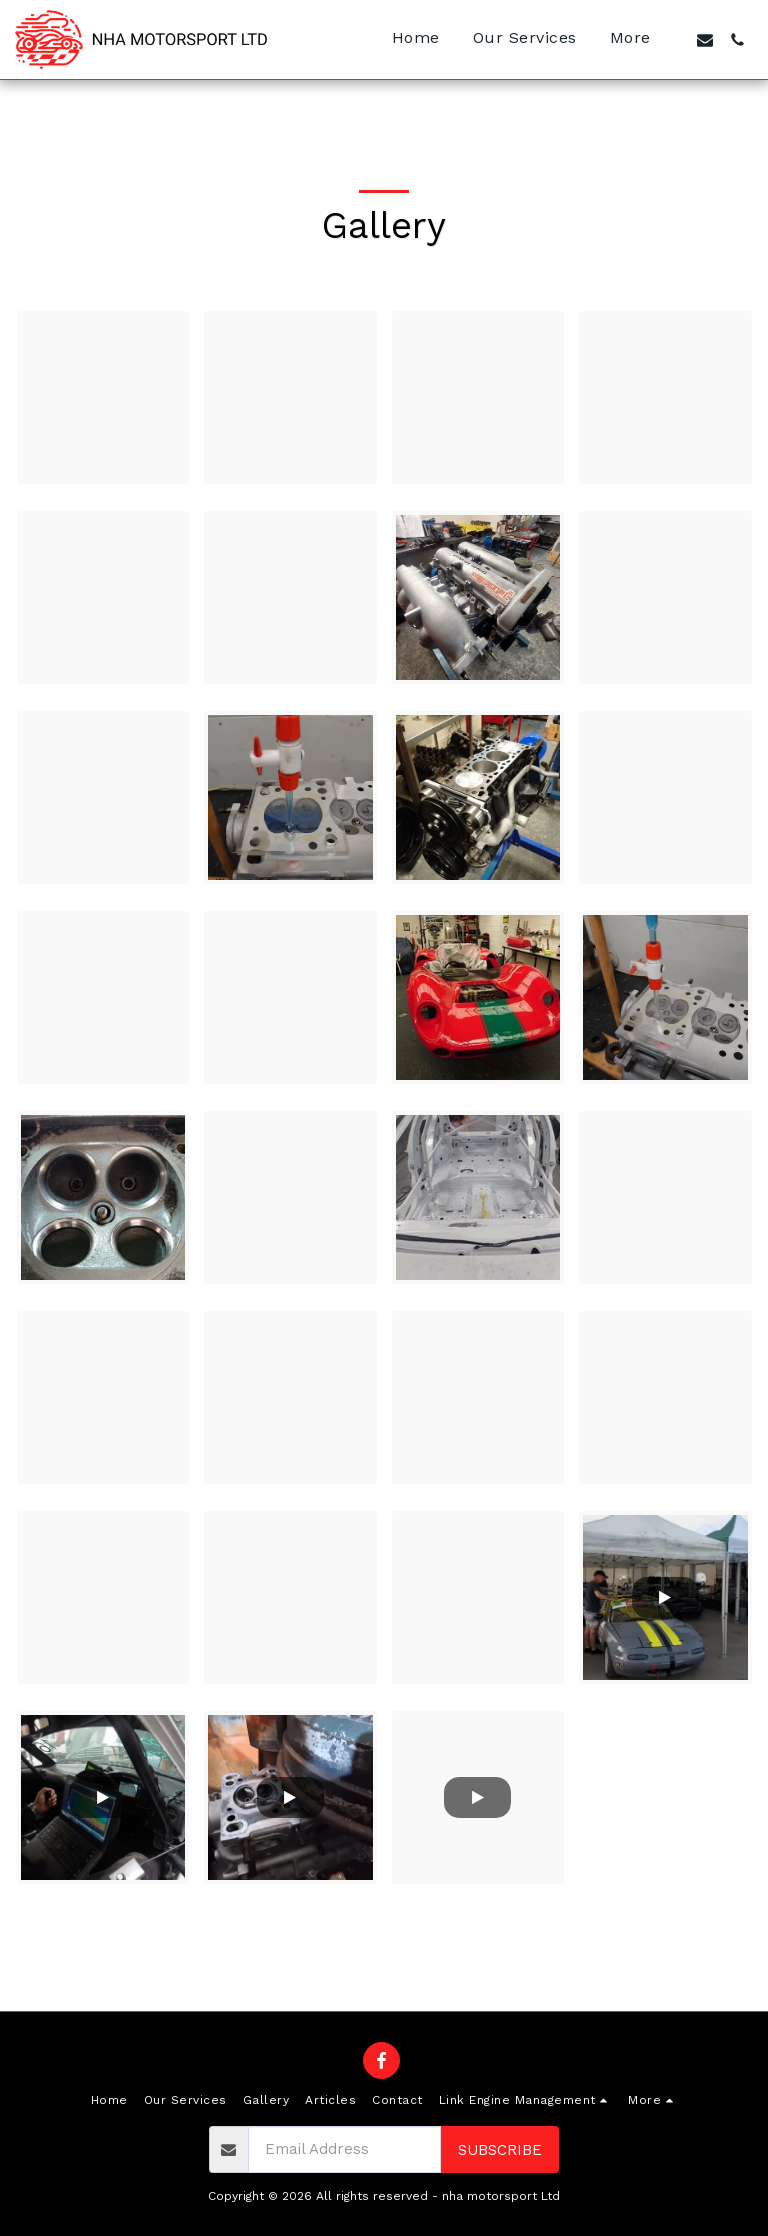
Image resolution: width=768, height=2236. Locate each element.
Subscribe (500, 2150)
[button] (705, 40)
